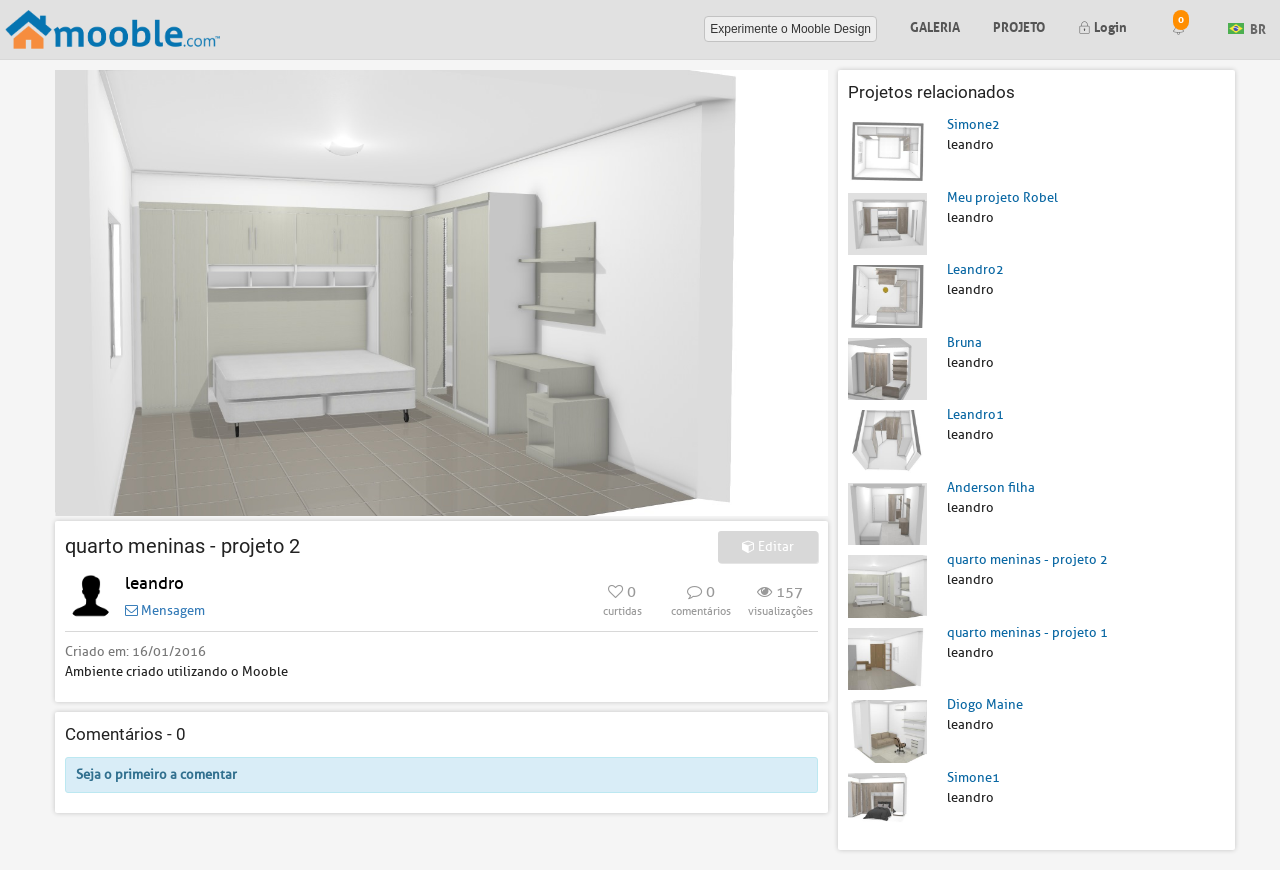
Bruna (964, 342)
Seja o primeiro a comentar (156, 774)
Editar (768, 546)
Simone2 (973, 124)
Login (1102, 25)
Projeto (1019, 25)
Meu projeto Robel (1002, 197)
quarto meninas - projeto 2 (1027, 559)
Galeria (935, 25)
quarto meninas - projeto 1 (1027, 632)
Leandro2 (975, 269)
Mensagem (165, 610)
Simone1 (973, 777)
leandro (154, 583)
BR (1247, 27)
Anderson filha (991, 487)
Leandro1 (975, 414)
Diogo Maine (985, 704)
